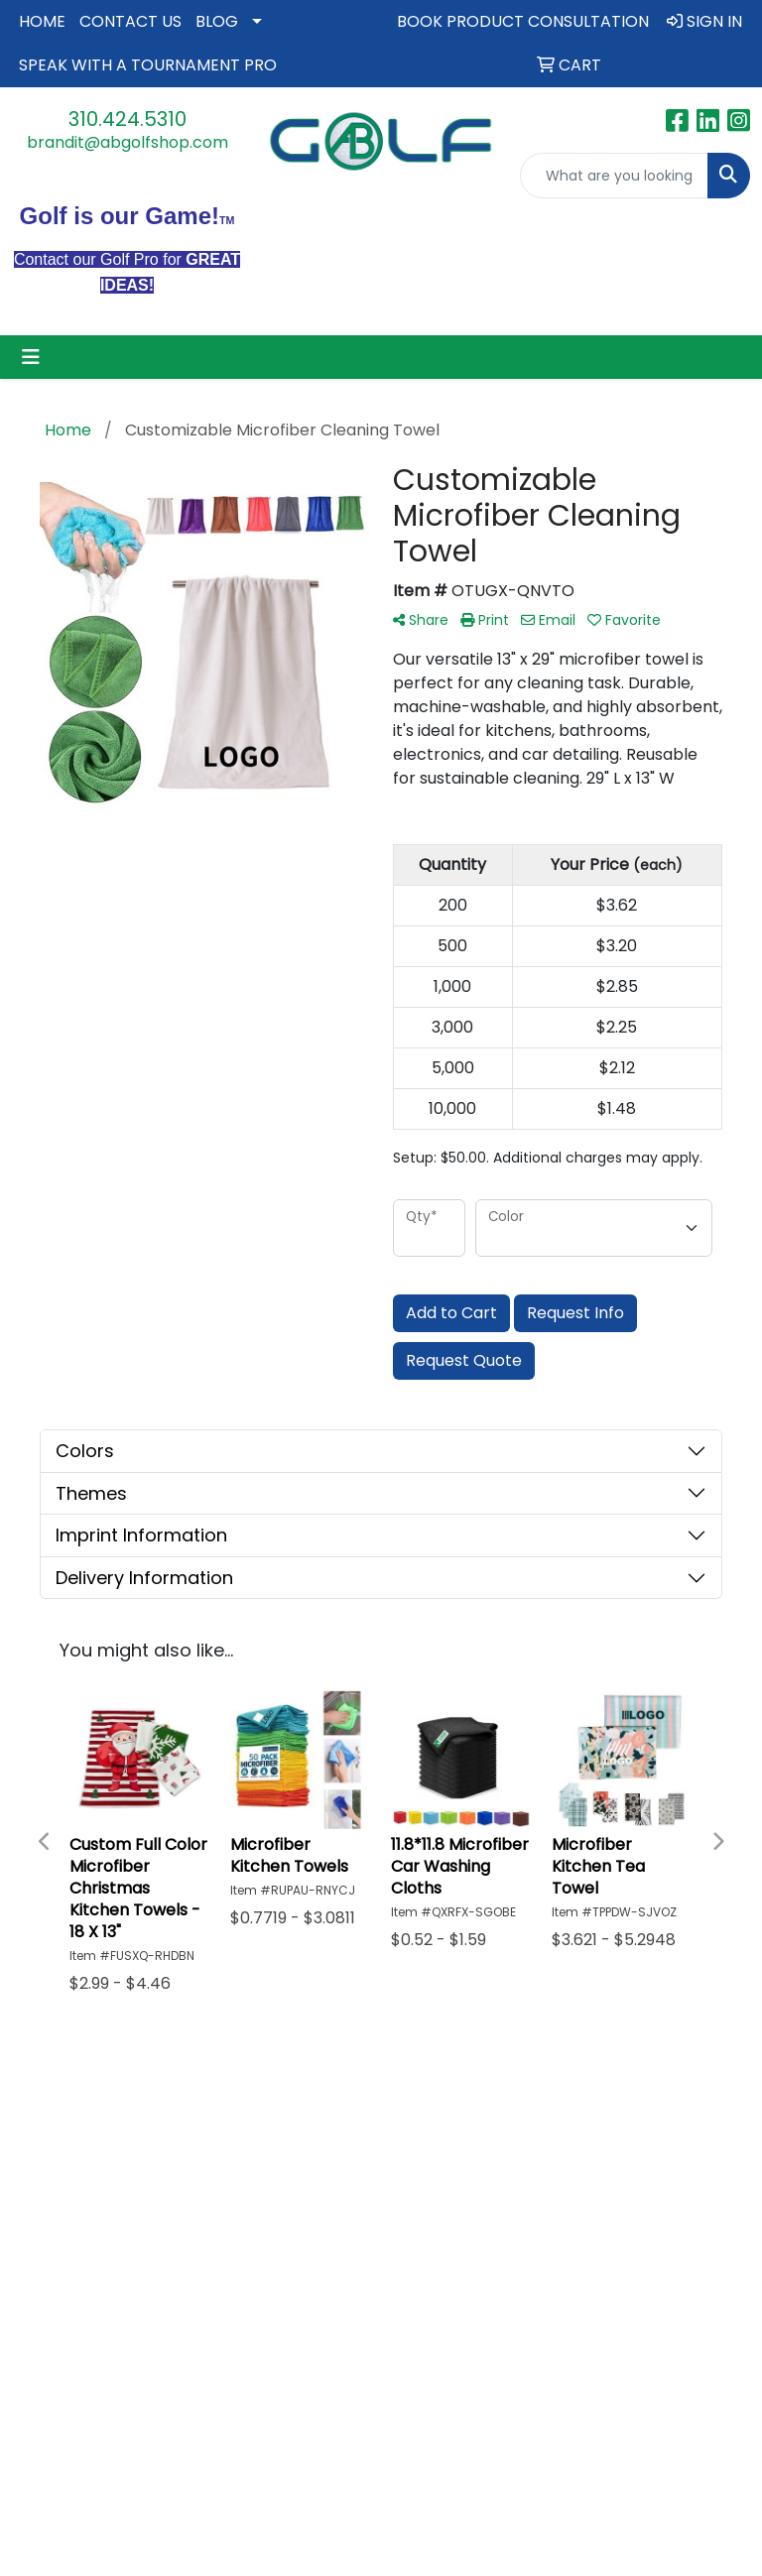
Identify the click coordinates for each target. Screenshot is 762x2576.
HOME (42, 21)
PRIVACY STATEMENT (381, 2101)
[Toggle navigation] (31, 357)
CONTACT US (130, 21)
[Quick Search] (614, 175)
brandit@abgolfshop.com (127, 142)
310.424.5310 (127, 119)
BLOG (216, 21)
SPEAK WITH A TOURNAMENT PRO (148, 65)
